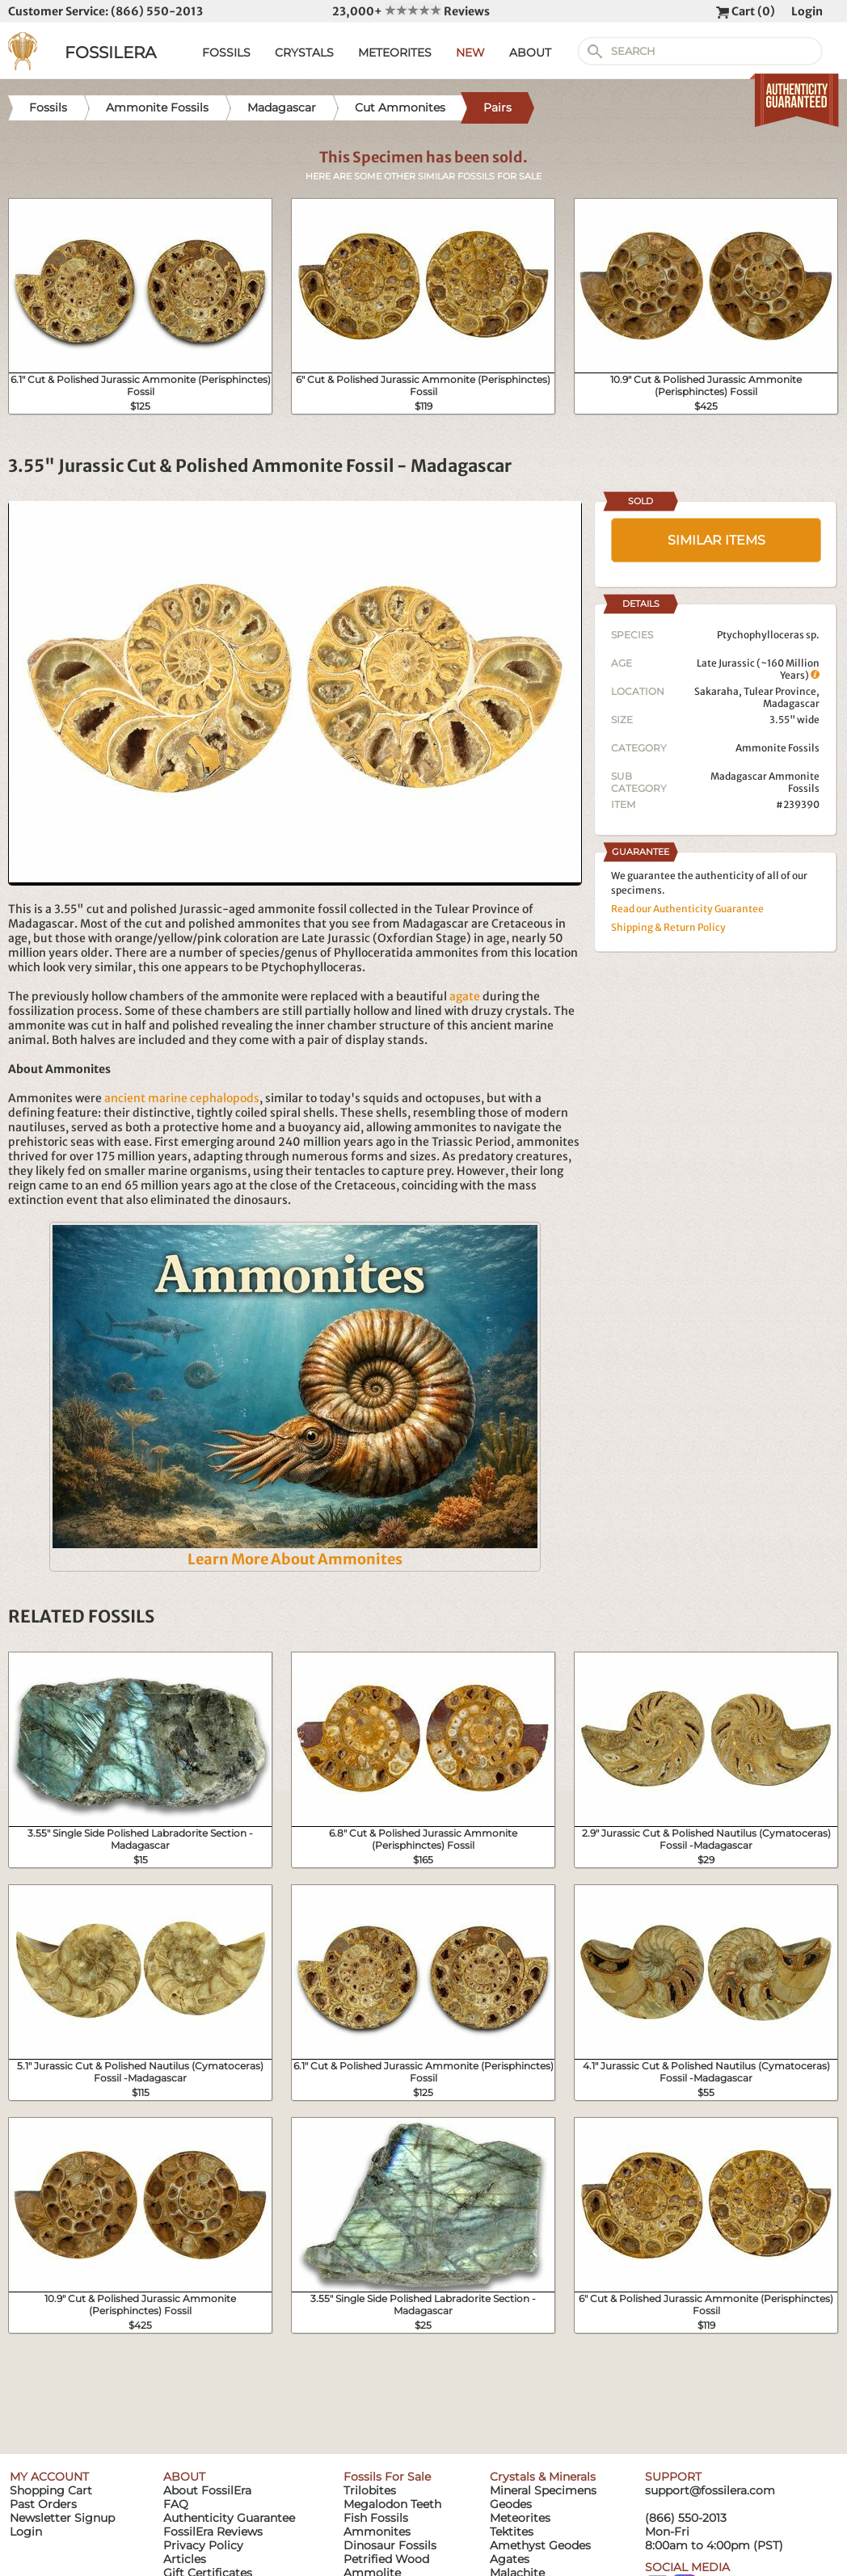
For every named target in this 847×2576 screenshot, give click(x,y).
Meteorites (520, 2518)
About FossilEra (207, 2490)
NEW (470, 52)
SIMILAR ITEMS (716, 540)
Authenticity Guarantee (229, 2518)
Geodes (511, 2504)
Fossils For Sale (387, 2476)
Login (807, 11)
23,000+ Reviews (411, 11)
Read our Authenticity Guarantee (687, 909)
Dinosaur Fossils (389, 2545)
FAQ (175, 2504)
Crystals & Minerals (543, 2476)
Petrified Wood (386, 2559)
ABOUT (530, 52)
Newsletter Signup (62, 2518)
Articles (184, 2559)
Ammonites (377, 2531)
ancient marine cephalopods (181, 1098)
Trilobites (369, 2490)
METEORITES (395, 52)
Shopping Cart (51, 2490)
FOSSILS (226, 52)
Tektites (511, 2531)
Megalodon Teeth (392, 2504)
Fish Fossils (375, 2518)
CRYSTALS (304, 52)
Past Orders (43, 2504)
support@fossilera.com (710, 2490)
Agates (509, 2559)
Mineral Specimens (543, 2490)
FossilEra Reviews (213, 2531)
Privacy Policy (203, 2545)
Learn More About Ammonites (295, 1559)
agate (464, 996)
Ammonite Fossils (777, 748)
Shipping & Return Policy (668, 927)
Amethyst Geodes (540, 2545)
